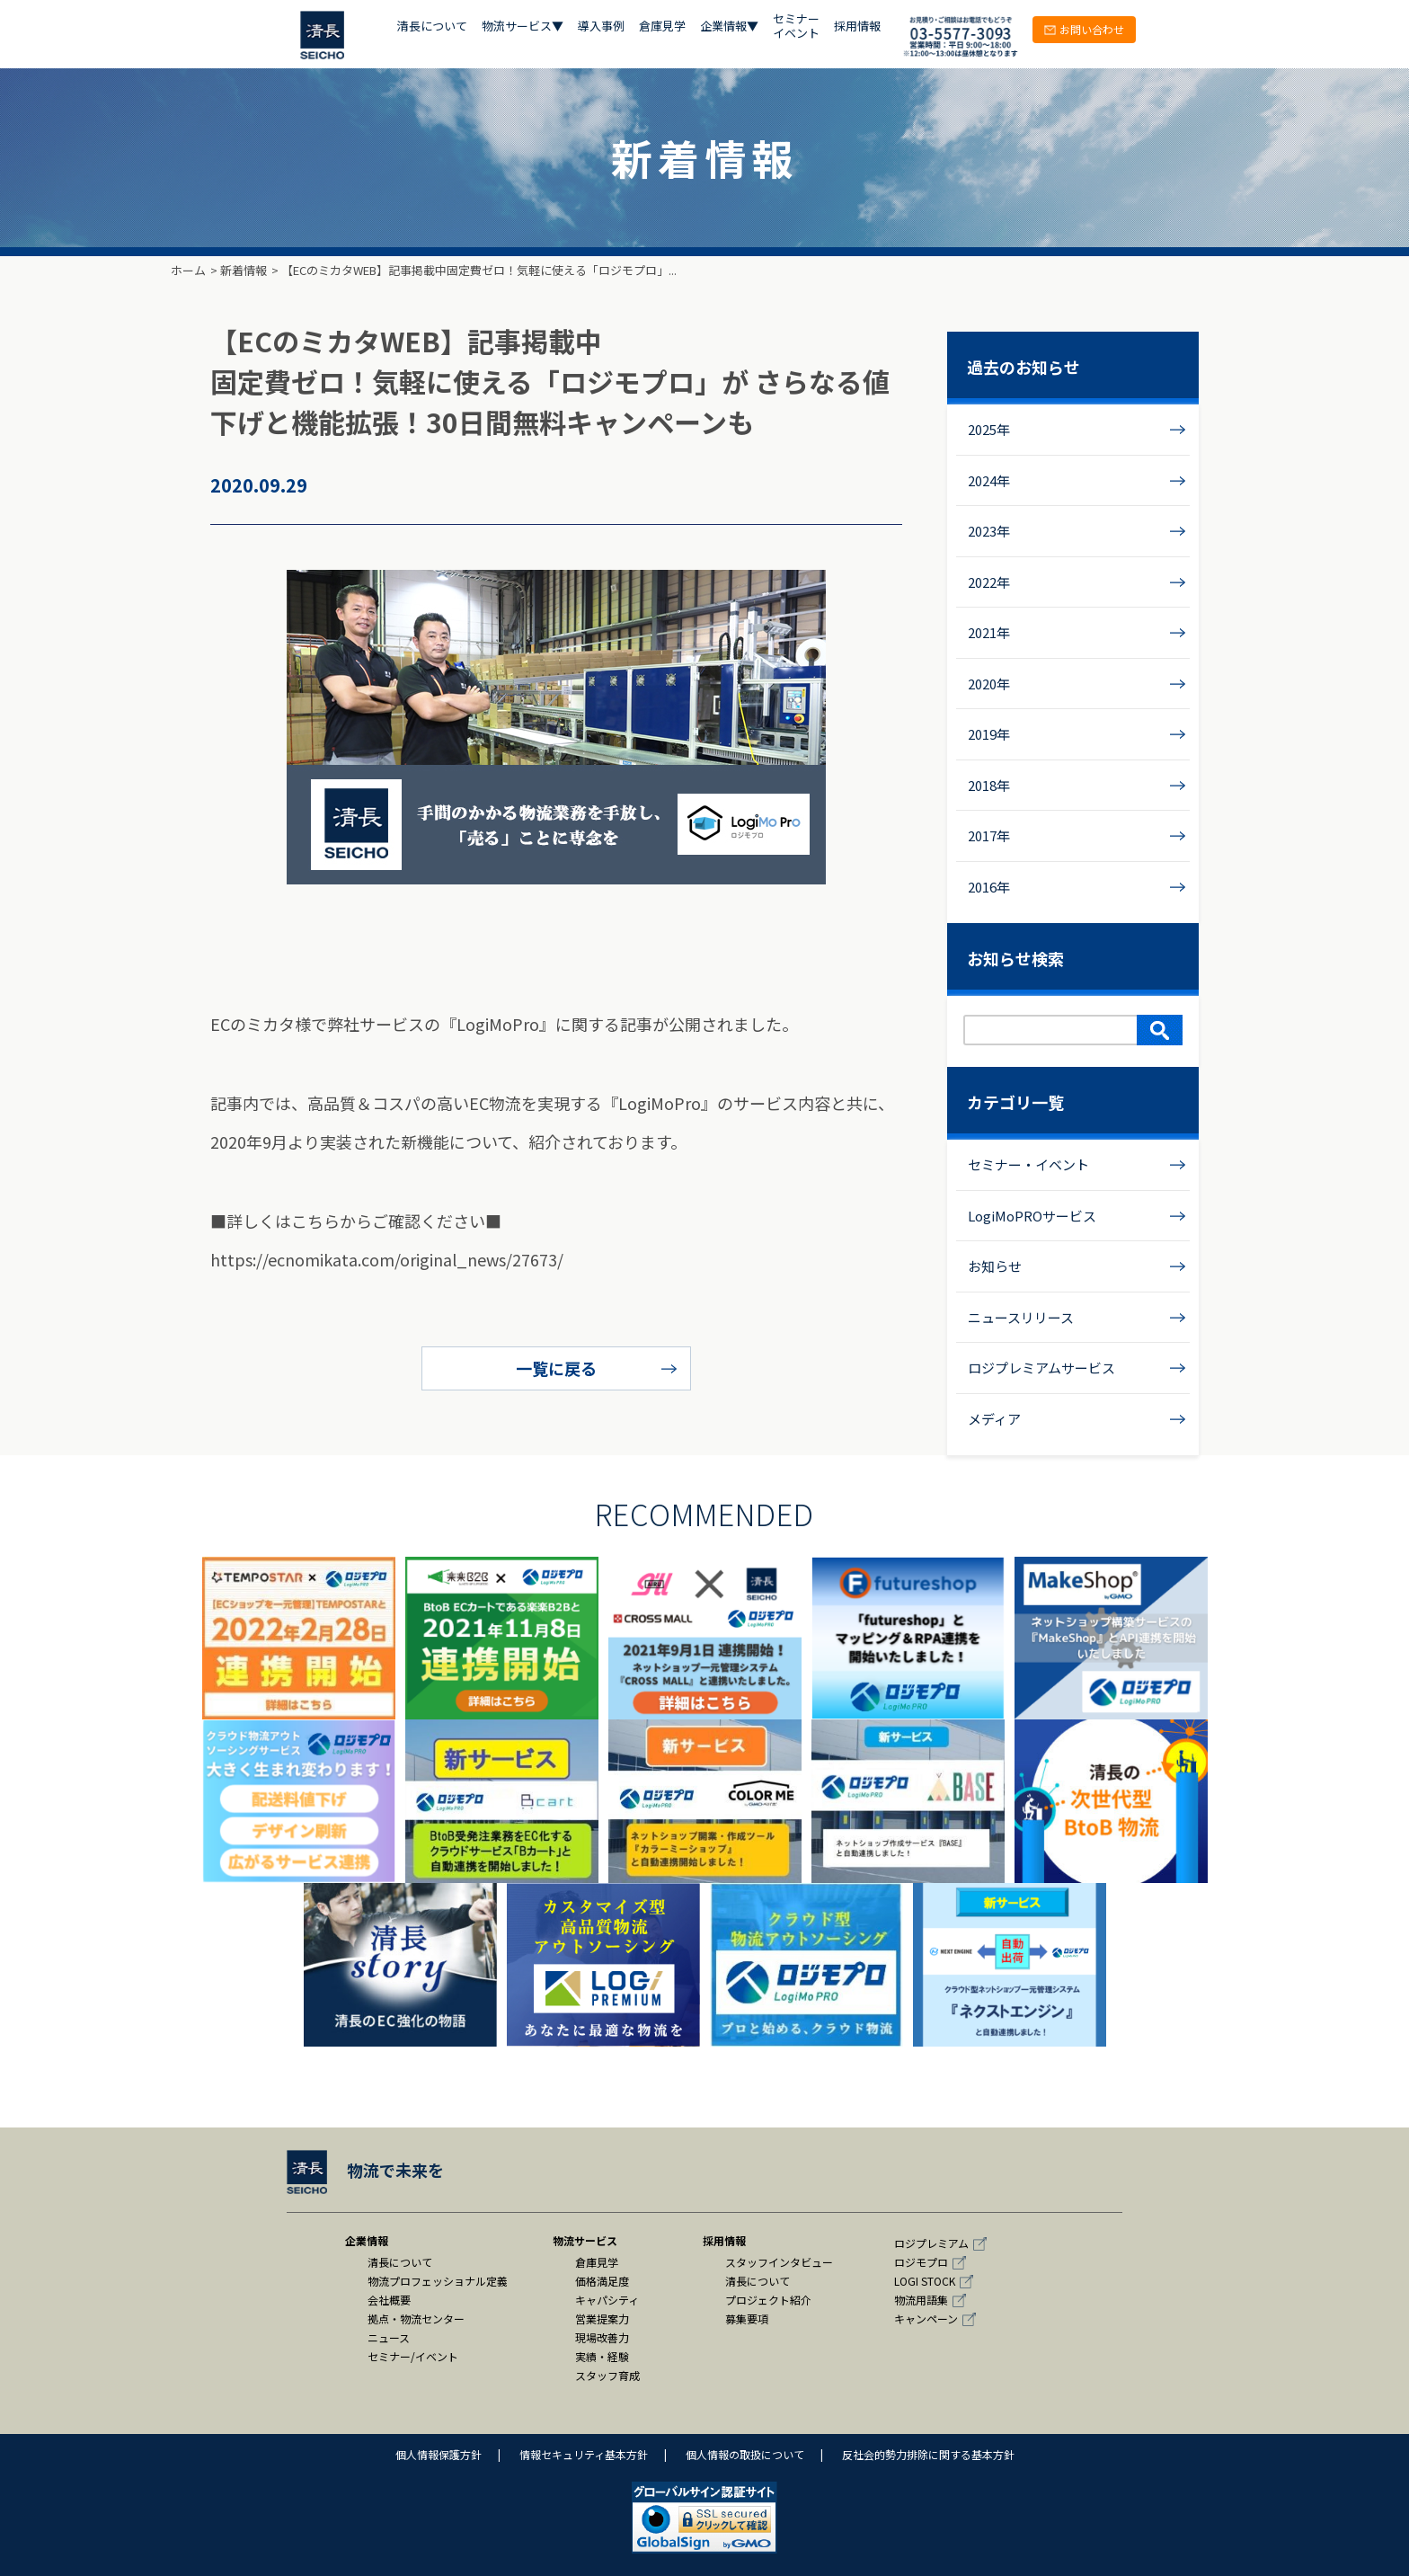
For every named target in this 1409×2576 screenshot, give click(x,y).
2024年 (989, 480)
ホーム (188, 270)
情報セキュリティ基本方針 (583, 2454)
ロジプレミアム (931, 2243)
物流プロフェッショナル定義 (438, 2280)
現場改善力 (602, 2337)
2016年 (989, 886)
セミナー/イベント (413, 2356)
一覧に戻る (556, 1368)
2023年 (989, 530)
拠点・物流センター (416, 2318)
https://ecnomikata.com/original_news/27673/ (386, 1259)
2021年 (989, 632)
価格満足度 (602, 2280)
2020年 (989, 683)
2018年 (989, 785)
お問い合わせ (1084, 29)
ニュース (389, 2337)
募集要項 (746, 2318)
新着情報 (243, 270)
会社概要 (389, 2299)
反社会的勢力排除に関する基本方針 (928, 2454)
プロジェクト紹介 (768, 2299)
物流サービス (585, 2240)
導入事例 (601, 26)
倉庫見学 (662, 26)
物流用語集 (921, 2299)
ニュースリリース (1021, 1317)
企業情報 (366, 2240)
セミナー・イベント (1028, 1164)
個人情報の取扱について (745, 2454)
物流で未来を (365, 2169)
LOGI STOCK (924, 2280)
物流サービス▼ (522, 26)
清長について (432, 26)
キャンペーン (926, 2318)
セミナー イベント (796, 26)
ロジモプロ (921, 2262)
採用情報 (857, 26)
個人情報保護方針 (438, 2454)
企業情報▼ (729, 26)
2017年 (989, 835)
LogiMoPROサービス (1032, 1215)
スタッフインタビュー (779, 2262)
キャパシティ (607, 2299)
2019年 (989, 733)
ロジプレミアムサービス (1041, 1367)
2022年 (989, 582)
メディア (994, 1418)
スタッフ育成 (607, 2375)
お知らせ (995, 1266)
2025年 (989, 429)
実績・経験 (602, 2356)
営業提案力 (602, 2318)
